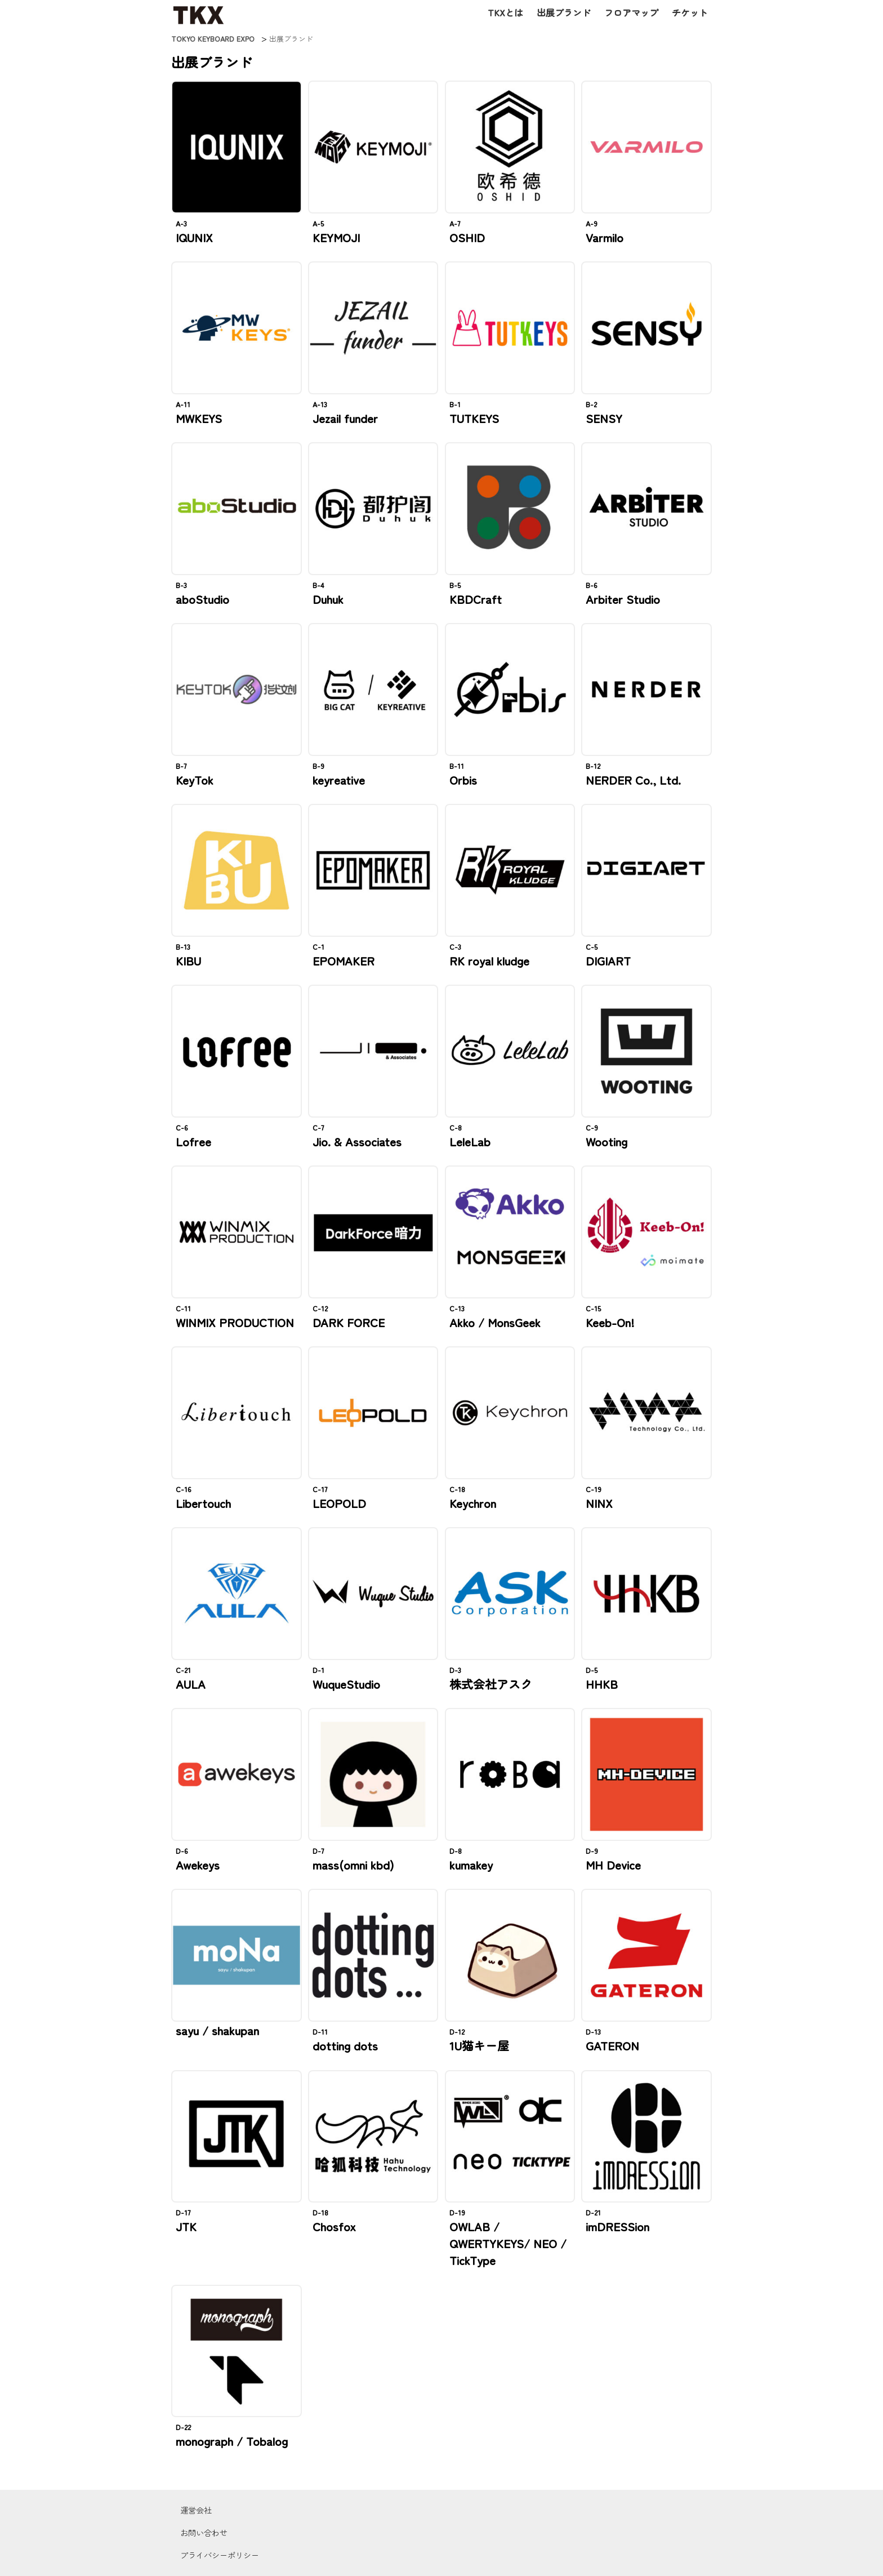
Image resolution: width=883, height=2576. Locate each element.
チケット (690, 12)
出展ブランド (564, 12)
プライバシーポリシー (219, 2555)
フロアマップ (631, 12)
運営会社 (196, 2510)
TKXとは (505, 12)
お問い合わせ (204, 2532)
